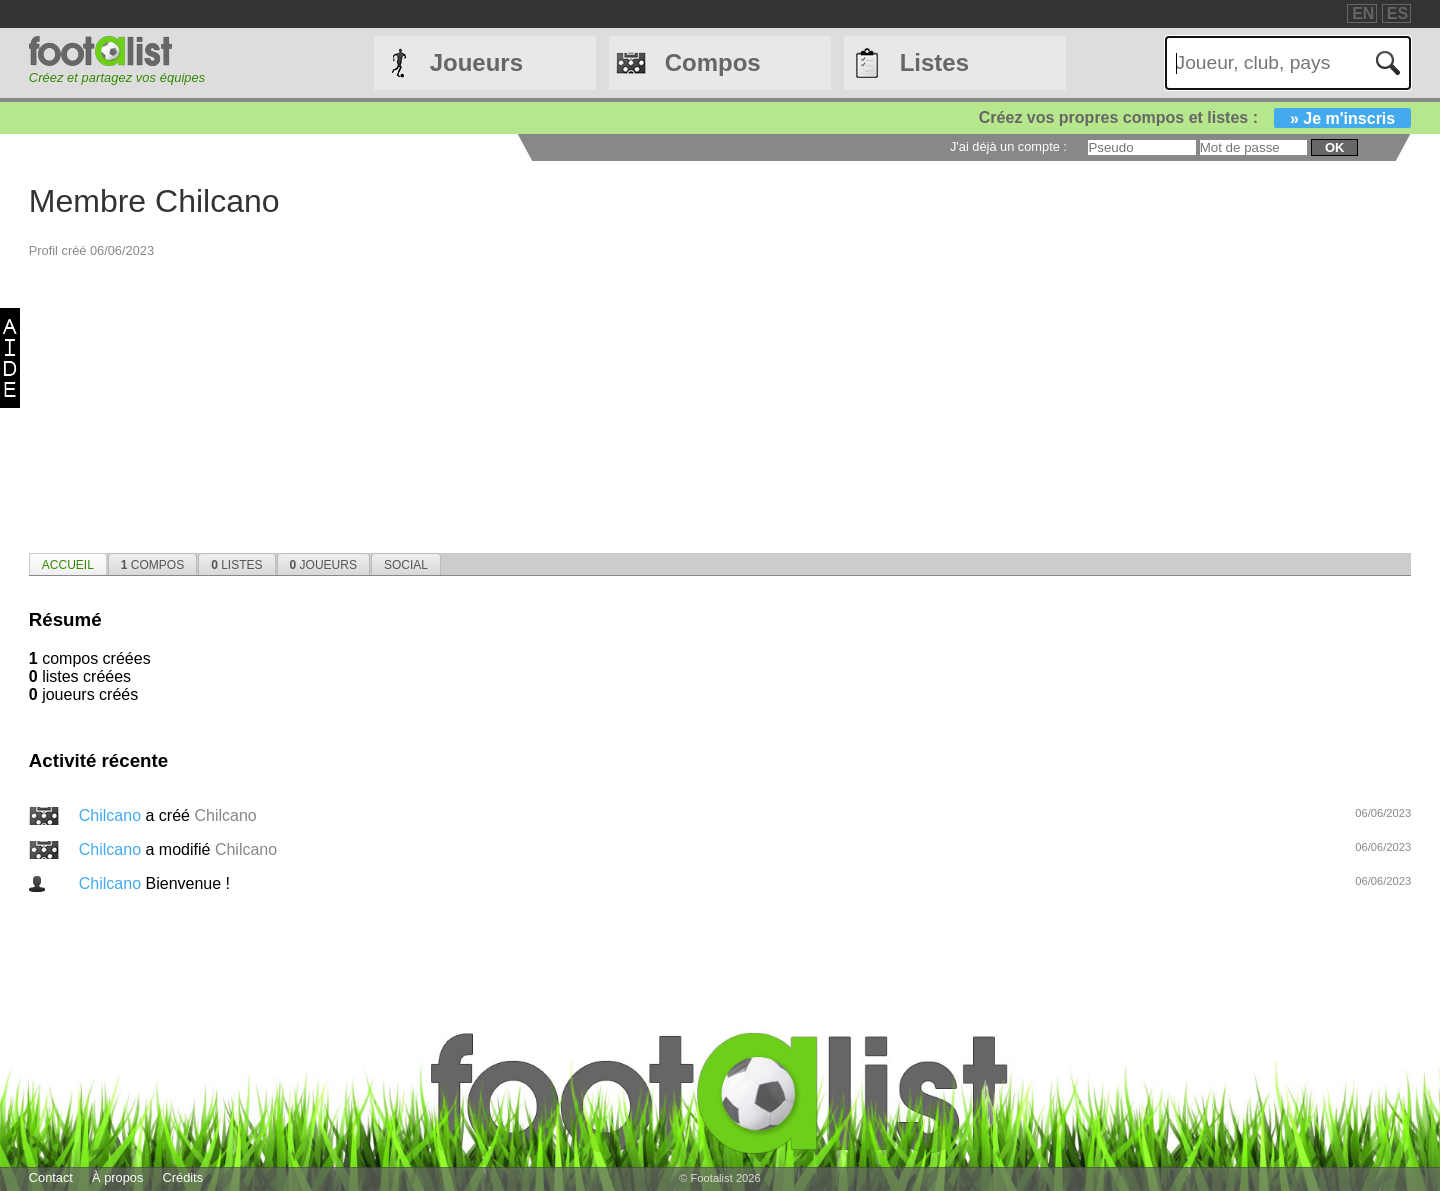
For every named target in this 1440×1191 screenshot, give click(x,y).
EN (1363, 13)
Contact (51, 1177)
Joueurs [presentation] (323, 565)
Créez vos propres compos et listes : (1195, 117)
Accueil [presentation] (68, 565)
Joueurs (476, 62)
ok (1334, 147)
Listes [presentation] (236, 565)
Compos (713, 62)
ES (1397, 13)
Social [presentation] (406, 565)
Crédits (183, 1177)
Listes (934, 62)
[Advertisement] (629, 399)
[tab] (68, 564)
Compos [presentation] (152, 565)
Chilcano (112, 815)
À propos (117, 1177)
